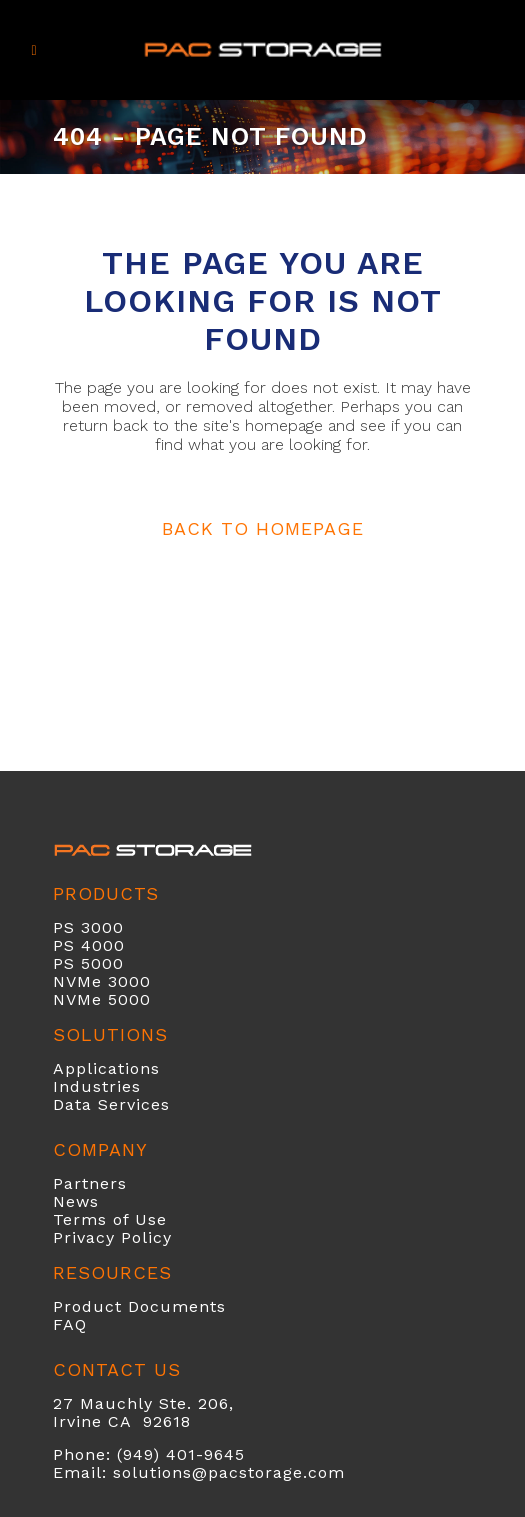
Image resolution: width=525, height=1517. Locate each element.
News (76, 1201)
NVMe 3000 (102, 981)
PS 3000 (88, 927)
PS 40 (78, 945)
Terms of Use (110, 1219)
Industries (97, 1086)
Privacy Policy (112, 1237)
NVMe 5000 (102, 999)
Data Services (111, 1104)
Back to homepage (263, 528)
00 (114, 945)
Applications (106, 1068)
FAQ (70, 1324)
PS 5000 (88, 963)
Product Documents (139, 1306)
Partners (90, 1183)
